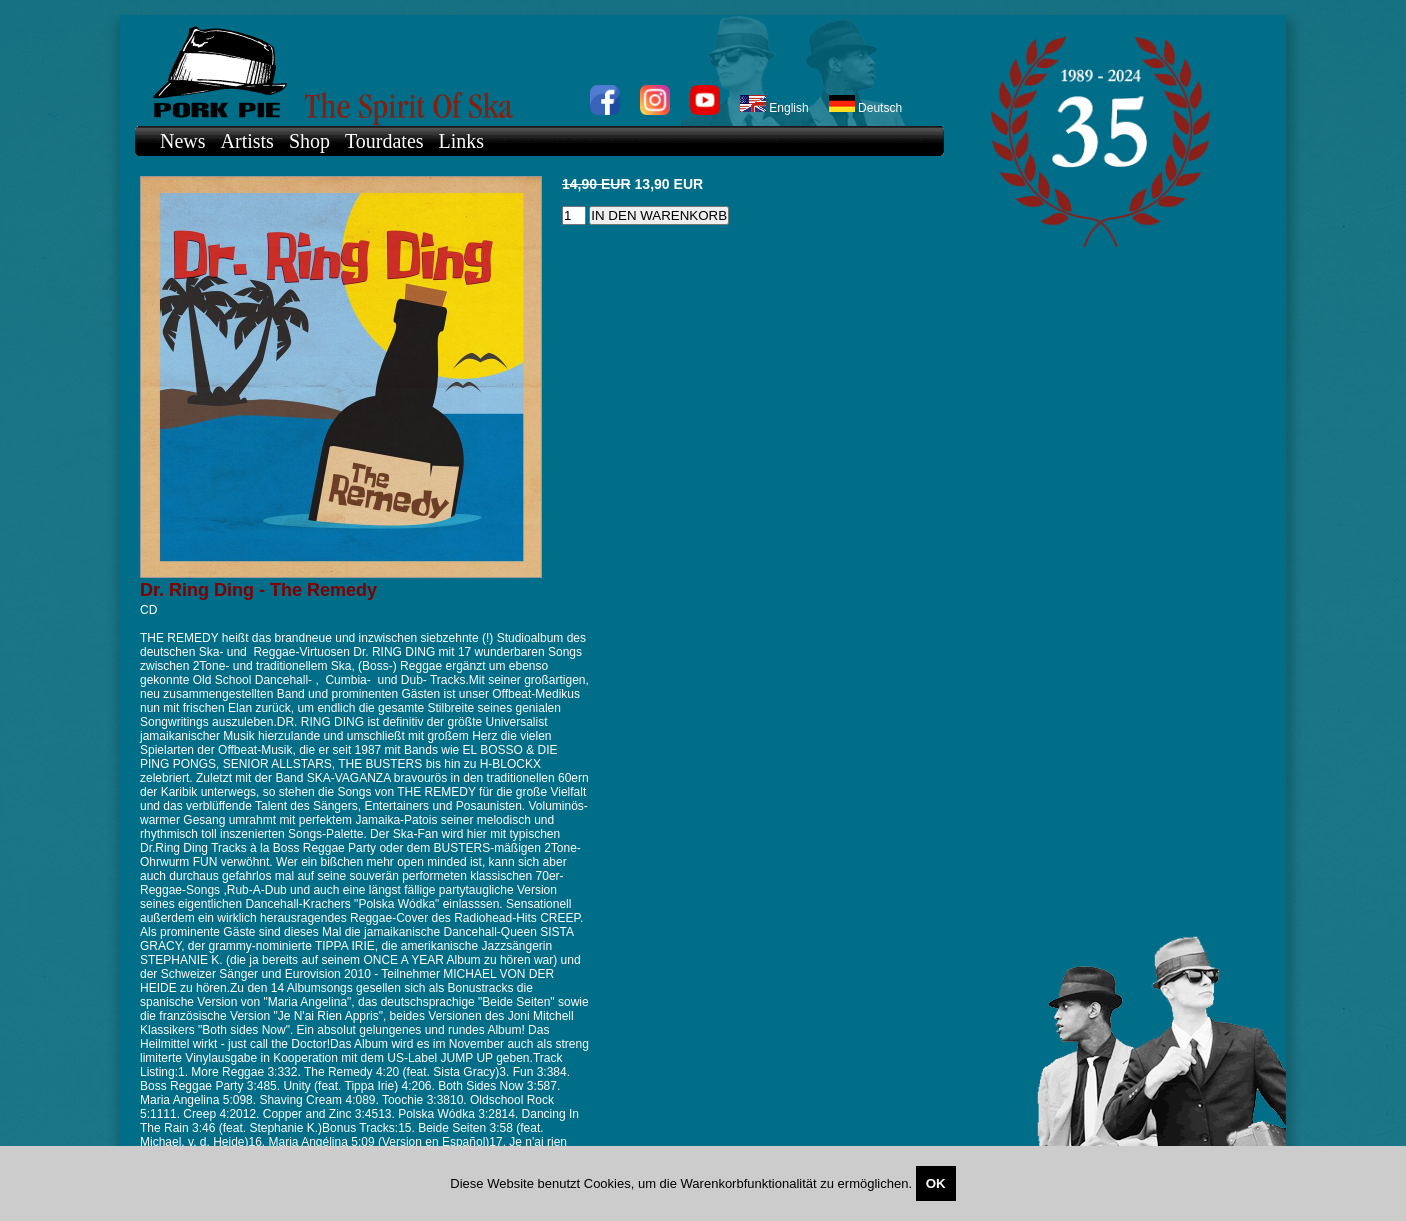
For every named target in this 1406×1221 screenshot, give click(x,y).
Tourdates (384, 141)
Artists (247, 141)
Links (462, 141)
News (183, 141)
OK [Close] (936, 1183)
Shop (309, 141)
